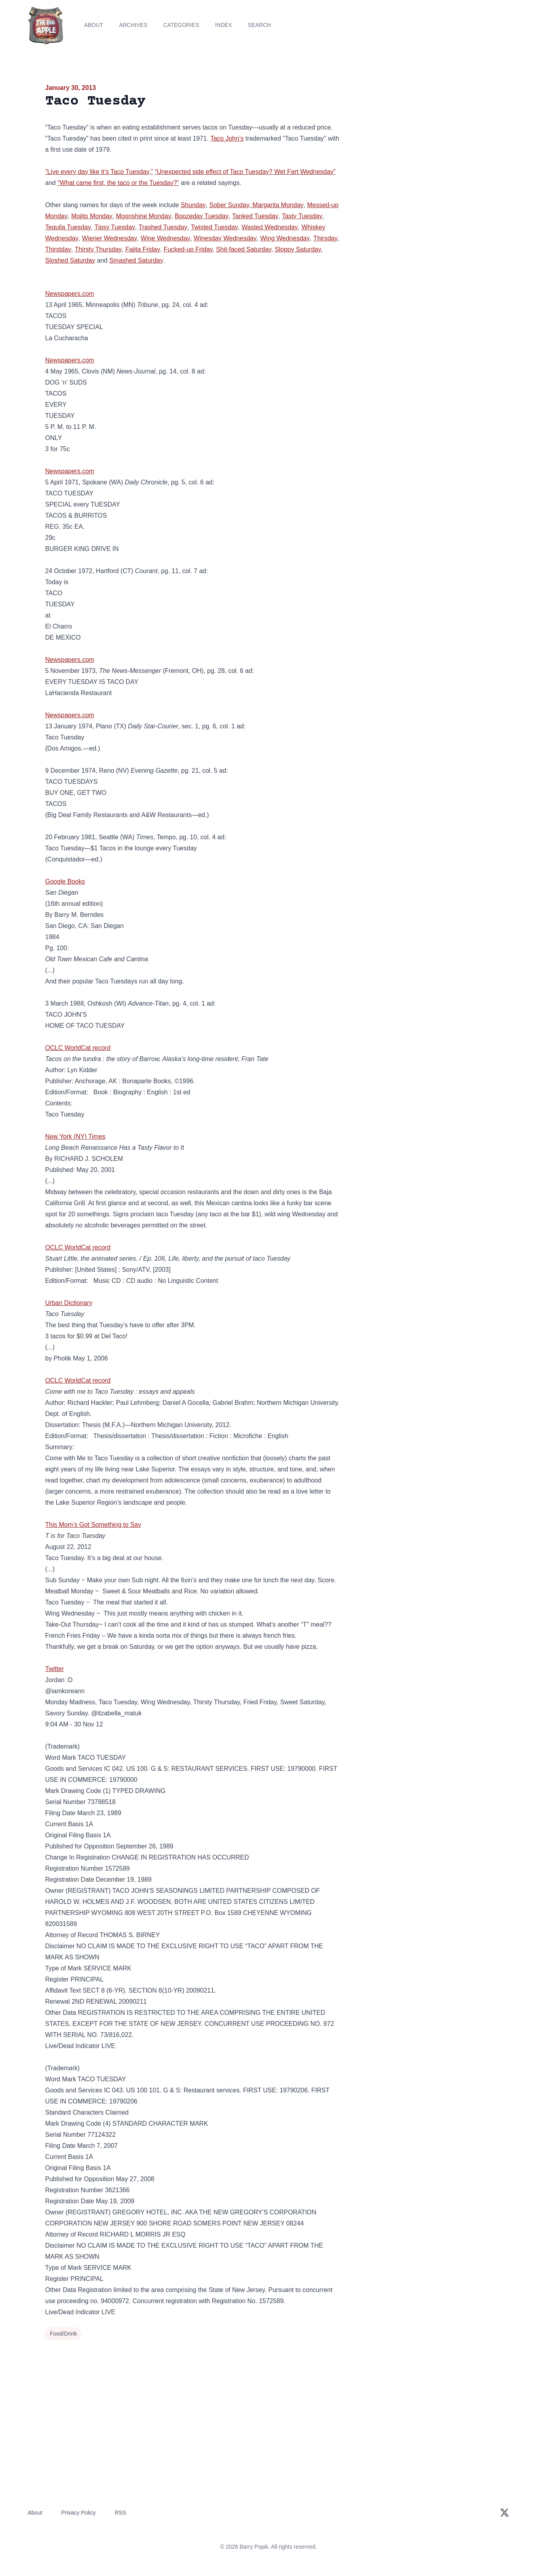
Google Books (65, 881)
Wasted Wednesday (270, 227)
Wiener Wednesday (109, 238)
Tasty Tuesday (302, 216)
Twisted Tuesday (214, 227)
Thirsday (325, 238)
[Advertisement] (420, 144)
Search (259, 25)
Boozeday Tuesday (202, 216)
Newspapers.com (69, 293)
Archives (133, 25)
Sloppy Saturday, (299, 249)
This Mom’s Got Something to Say (93, 1524)
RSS (120, 2512)
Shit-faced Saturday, (244, 249)
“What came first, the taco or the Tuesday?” (118, 182)
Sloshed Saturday (70, 260)
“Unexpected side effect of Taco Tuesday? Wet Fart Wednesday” (245, 171)
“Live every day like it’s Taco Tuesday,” (99, 171)
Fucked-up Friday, (189, 249)
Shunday (193, 205)
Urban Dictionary (68, 1302)
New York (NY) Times (75, 1136)
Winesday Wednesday (225, 238)
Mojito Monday (91, 216)
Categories (181, 25)
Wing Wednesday (285, 238)
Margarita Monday (278, 205)
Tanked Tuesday (255, 216)
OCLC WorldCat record (77, 1047)
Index (223, 25)
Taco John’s (227, 138)
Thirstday (58, 249)
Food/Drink (63, 2333)
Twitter (54, 1668)
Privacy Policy (78, 2512)
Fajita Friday (142, 249)
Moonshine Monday (143, 216)
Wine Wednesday (165, 238)
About (93, 25)
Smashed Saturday (136, 260)
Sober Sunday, (230, 205)
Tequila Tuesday (68, 227)
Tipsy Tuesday (115, 227)
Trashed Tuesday (163, 227)
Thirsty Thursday (98, 249)
